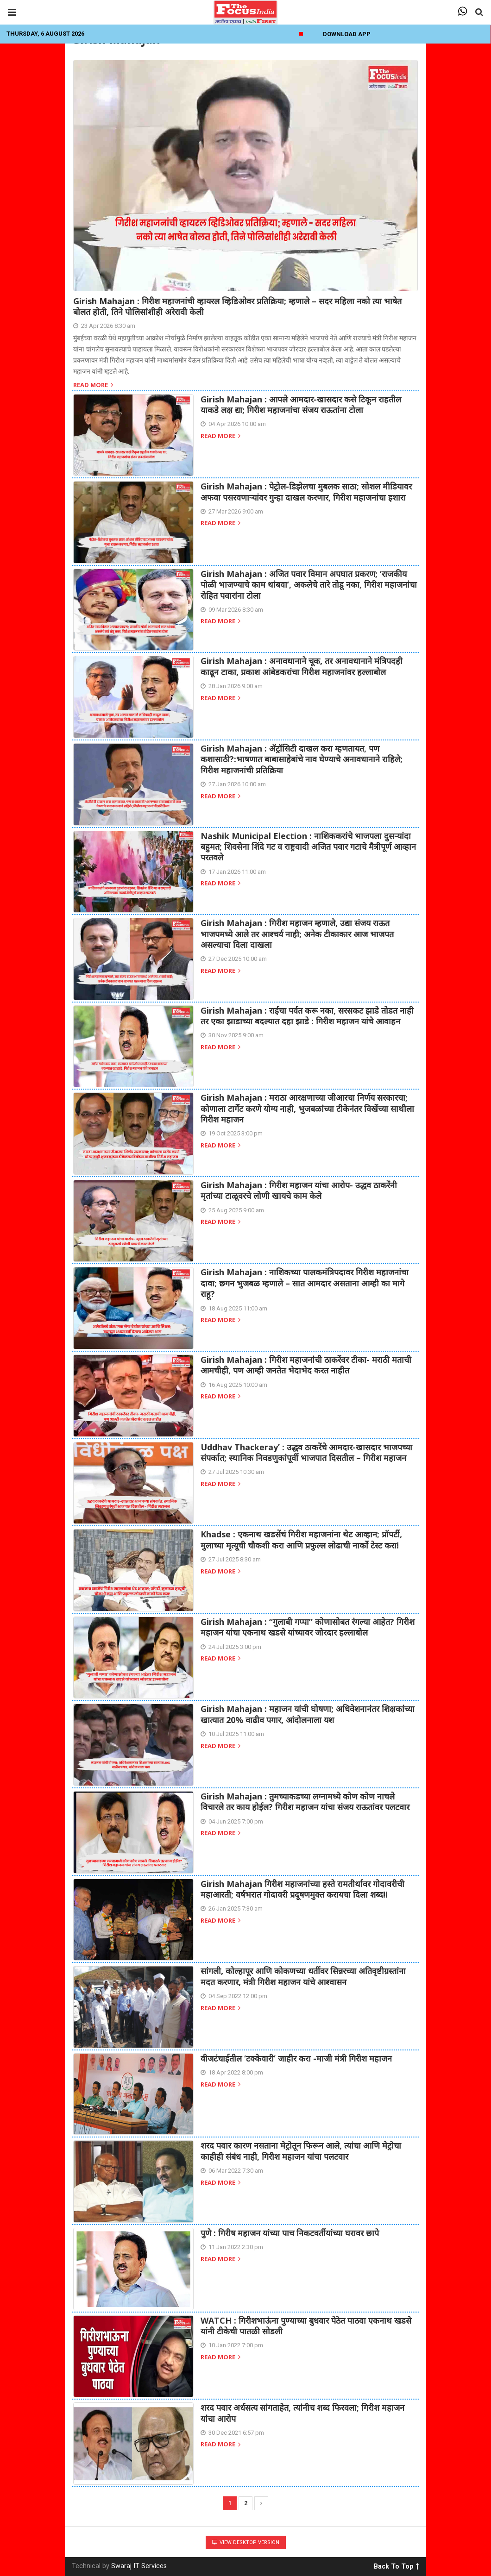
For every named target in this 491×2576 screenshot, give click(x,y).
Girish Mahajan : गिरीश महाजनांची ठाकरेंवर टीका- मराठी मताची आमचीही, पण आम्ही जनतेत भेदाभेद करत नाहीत (306, 1365)
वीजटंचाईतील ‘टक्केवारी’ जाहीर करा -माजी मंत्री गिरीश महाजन (296, 2058)
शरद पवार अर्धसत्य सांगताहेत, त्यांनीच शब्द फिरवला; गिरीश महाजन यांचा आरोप (302, 2413)
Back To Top (396, 2565)
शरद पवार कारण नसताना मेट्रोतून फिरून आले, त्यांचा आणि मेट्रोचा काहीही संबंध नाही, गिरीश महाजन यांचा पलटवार (301, 2151)
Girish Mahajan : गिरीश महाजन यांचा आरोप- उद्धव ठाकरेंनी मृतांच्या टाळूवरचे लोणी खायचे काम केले (299, 1190)
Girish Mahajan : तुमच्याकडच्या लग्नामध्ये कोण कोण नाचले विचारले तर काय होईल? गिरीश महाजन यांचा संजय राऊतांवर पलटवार (305, 1801)
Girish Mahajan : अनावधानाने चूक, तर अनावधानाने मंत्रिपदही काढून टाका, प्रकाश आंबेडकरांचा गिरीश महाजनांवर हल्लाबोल (302, 666)
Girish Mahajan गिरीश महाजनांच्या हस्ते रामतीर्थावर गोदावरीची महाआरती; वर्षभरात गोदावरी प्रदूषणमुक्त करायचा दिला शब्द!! (302, 1889)
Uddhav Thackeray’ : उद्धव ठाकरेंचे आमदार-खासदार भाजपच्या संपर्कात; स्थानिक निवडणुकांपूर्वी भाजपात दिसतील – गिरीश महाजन (306, 1452)
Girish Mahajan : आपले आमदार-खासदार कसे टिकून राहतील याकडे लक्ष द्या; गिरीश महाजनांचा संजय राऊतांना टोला (301, 404)
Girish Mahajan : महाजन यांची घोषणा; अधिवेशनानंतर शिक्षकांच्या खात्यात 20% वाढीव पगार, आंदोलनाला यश (308, 1714)
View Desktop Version (245, 2542)
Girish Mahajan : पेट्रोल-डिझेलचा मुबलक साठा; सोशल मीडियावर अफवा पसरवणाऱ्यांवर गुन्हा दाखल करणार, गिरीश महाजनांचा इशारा (306, 491)
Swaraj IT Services (139, 2566)
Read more (93, 385)
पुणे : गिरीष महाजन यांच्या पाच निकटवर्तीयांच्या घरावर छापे (290, 2232)
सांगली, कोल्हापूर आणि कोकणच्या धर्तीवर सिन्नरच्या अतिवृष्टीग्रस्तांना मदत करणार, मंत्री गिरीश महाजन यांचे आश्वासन (303, 1976)
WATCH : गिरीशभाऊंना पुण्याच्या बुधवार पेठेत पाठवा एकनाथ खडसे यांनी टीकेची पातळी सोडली (306, 2326)
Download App (347, 34)
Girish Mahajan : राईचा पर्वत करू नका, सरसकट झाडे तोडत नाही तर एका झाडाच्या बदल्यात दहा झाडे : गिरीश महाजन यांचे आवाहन (307, 1016)
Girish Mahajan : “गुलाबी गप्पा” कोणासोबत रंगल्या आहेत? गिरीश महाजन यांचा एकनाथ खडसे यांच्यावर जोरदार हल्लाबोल (308, 1627)
